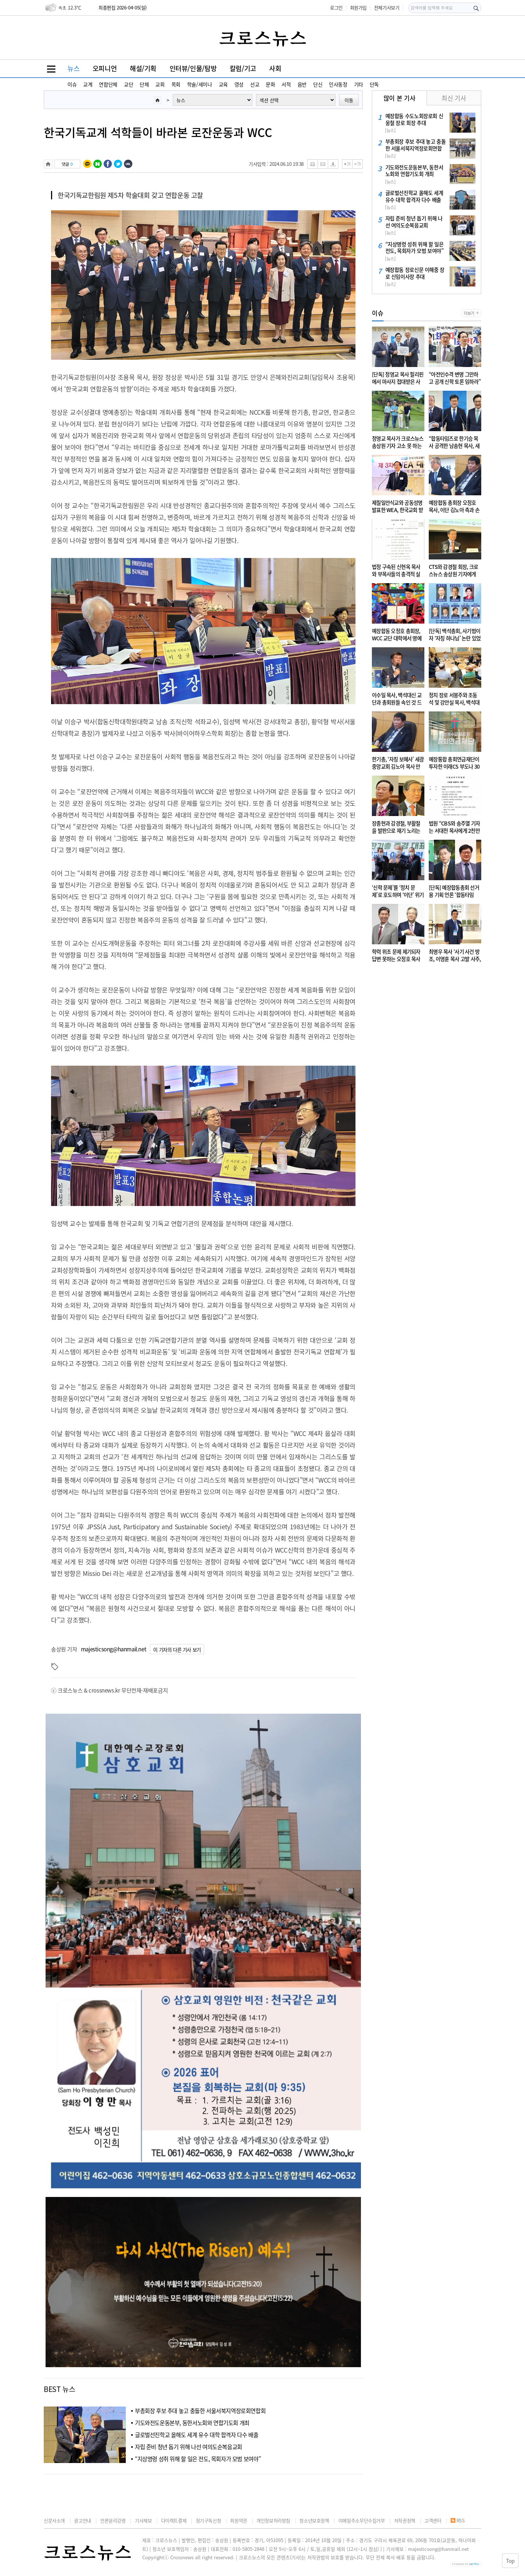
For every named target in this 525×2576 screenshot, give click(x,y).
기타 (358, 84)
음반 (302, 84)
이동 (349, 100)
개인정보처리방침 (273, 2520)
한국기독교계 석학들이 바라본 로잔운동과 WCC (158, 132)
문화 (270, 84)
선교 (254, 84)
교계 (87, 84)
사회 (275, 68)
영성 (239, 84)
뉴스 (73, 68)
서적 (286, 84)
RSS (458, 2520)
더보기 (469, 313)
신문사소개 (54, 2520)
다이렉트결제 (174, 2520)
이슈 (72, 84)
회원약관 (238, 2520)
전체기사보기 (387, 7)
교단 (128, 84)
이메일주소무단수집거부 (361, 2520)
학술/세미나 (199, 84)
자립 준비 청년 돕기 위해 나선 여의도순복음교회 (188, 2447)
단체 (144, 84)
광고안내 (82, 2520)
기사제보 (143, 2520)
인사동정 (338, 84)
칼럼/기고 (243, 68)
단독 (374, 84)
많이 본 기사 (399, 97)
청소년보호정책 (314, 2520)
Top (507, 2559)
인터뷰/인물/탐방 (193, 68)
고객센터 (432, 2520)
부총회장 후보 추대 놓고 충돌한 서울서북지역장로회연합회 (200, 2411)
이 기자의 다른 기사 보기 (177, 1649)
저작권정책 (404, 2520)
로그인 (336, 7)
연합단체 (108, 84)
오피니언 (105, 68)
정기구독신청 (208, 2520)
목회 (175, 84)
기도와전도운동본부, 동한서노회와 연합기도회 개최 (192, 2423)
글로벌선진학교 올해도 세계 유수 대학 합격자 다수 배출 (196, 2435)
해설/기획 (143, 68)
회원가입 (358, 7)
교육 (223, 84)
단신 (317, 84)
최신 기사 (454, 97)
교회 (159, 84)
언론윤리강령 (113, 2520)
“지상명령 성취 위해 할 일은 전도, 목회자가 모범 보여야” (198, 2459)
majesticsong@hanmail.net (114, 1649)
